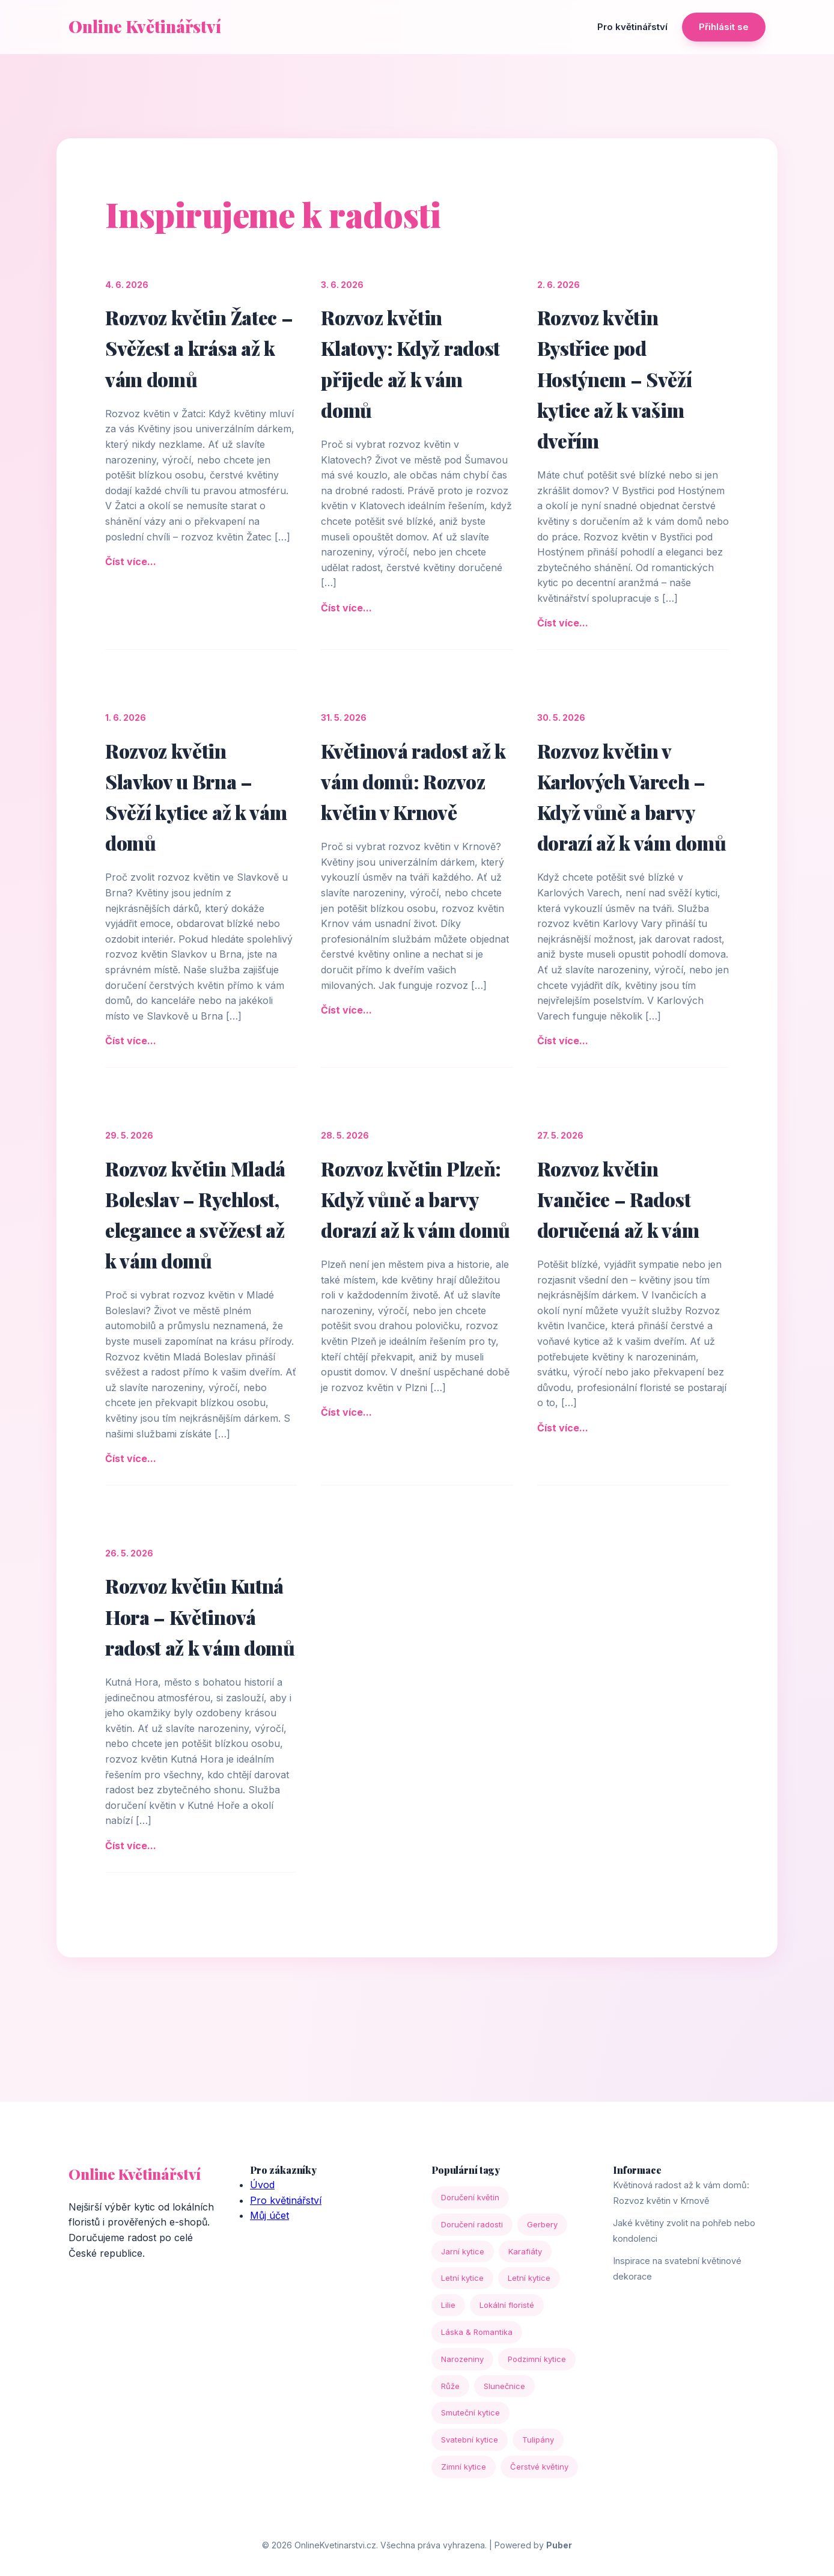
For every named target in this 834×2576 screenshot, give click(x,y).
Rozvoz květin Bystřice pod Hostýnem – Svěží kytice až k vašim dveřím (614, 378)
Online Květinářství (144, 26)
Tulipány (538, 2439)
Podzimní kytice (537, 2359)
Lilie (448, 2305)
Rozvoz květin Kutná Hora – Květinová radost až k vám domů (200, 1616)
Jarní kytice (462, 2251)
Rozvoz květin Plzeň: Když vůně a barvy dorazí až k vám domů (415, 1199)
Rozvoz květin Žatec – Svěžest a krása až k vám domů (199, 347)
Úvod (262, 2185)
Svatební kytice (469, 2439)
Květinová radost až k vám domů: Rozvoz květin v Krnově (413, 781)
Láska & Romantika (477, 2332)
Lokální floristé (506, 2305)
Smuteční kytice (470, 2412)
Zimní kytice (463, 2466)
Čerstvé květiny (539, 2466)
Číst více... (130, 561)
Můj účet (269, 2215)
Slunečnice (504, 2386)
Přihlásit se (724, 26)
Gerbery (542, 2224)
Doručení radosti (472, 2224)
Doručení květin (470, 2197)
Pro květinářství (632, 26)
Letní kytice (462, 2278)
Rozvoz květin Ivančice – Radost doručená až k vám (618, 1199)
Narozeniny (462, 2359)
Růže (450, 2386)
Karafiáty (525, 2251)
